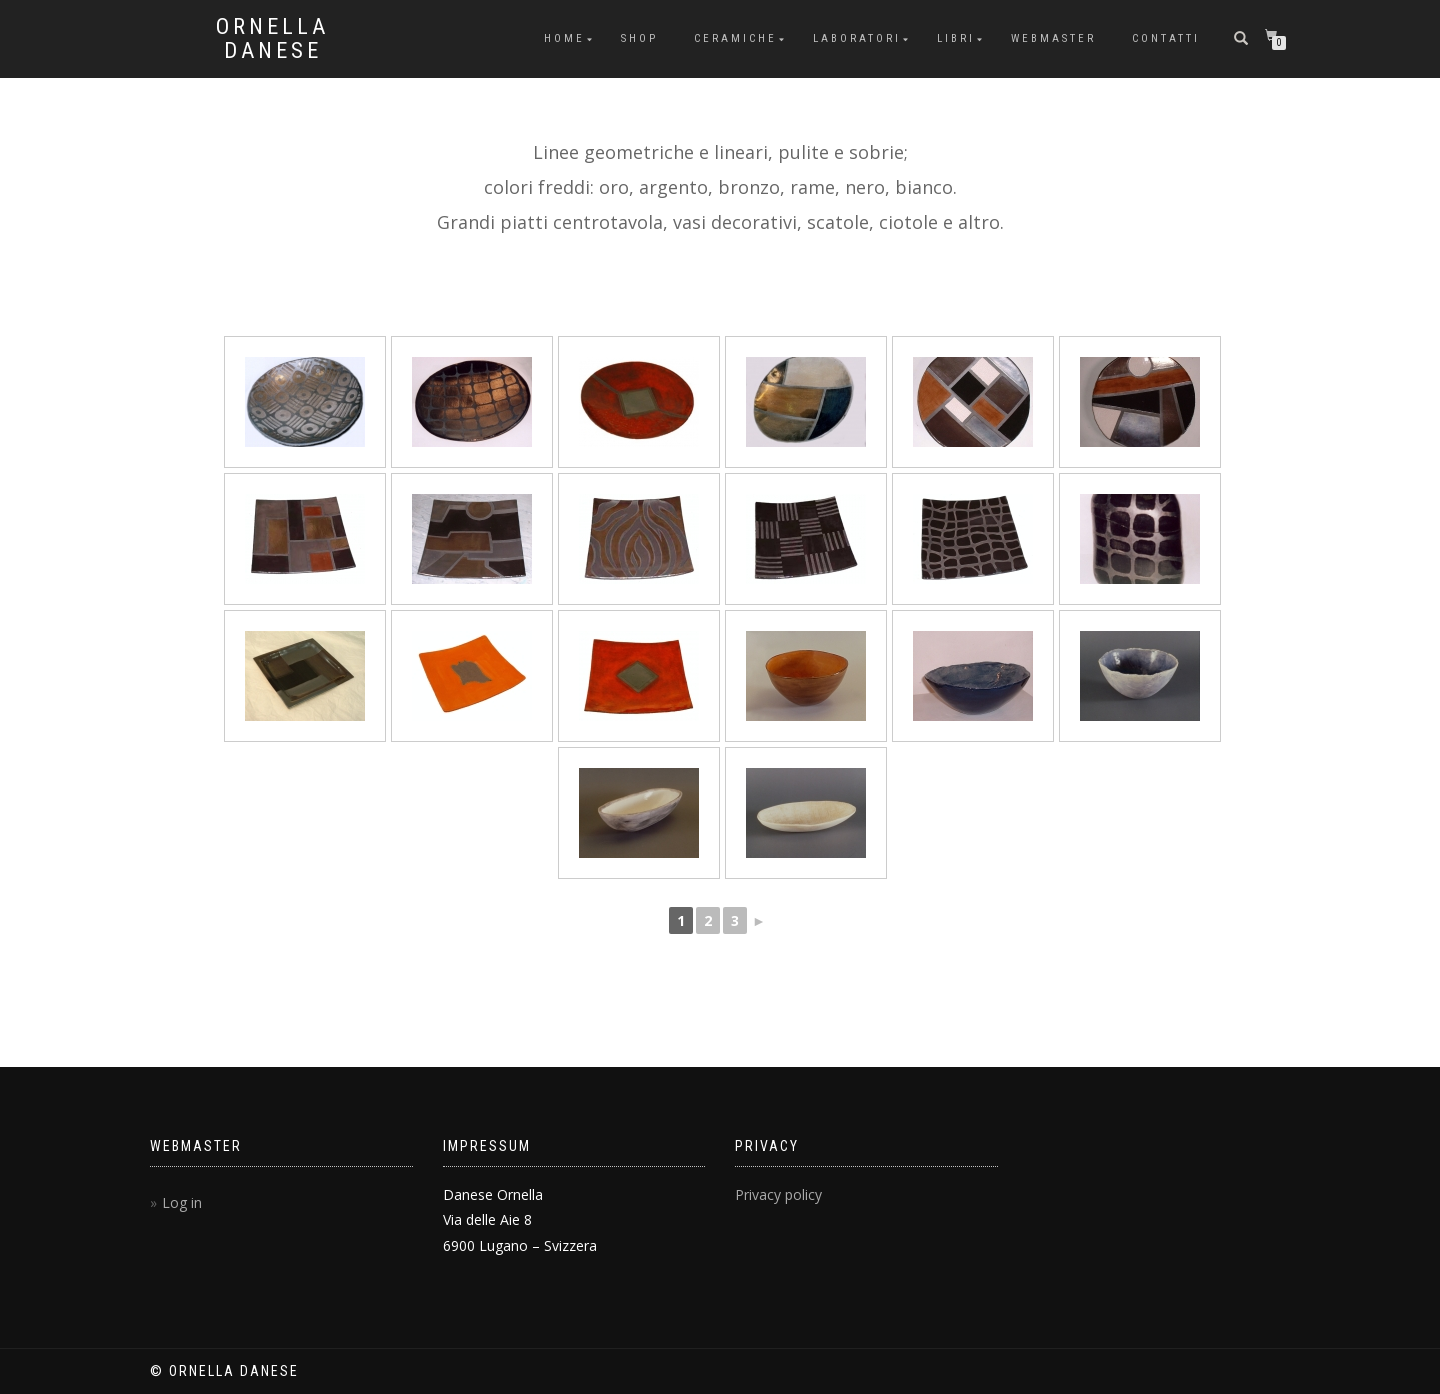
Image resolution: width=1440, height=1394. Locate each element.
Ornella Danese (272, 39)
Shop (639, 38)
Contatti (1166, 38)
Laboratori (857, 38)
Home (564, 38)
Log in (182, 1202)
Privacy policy (778, 1194)
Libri (956, 38)
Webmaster (1053, 38)
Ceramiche (735, 38)
